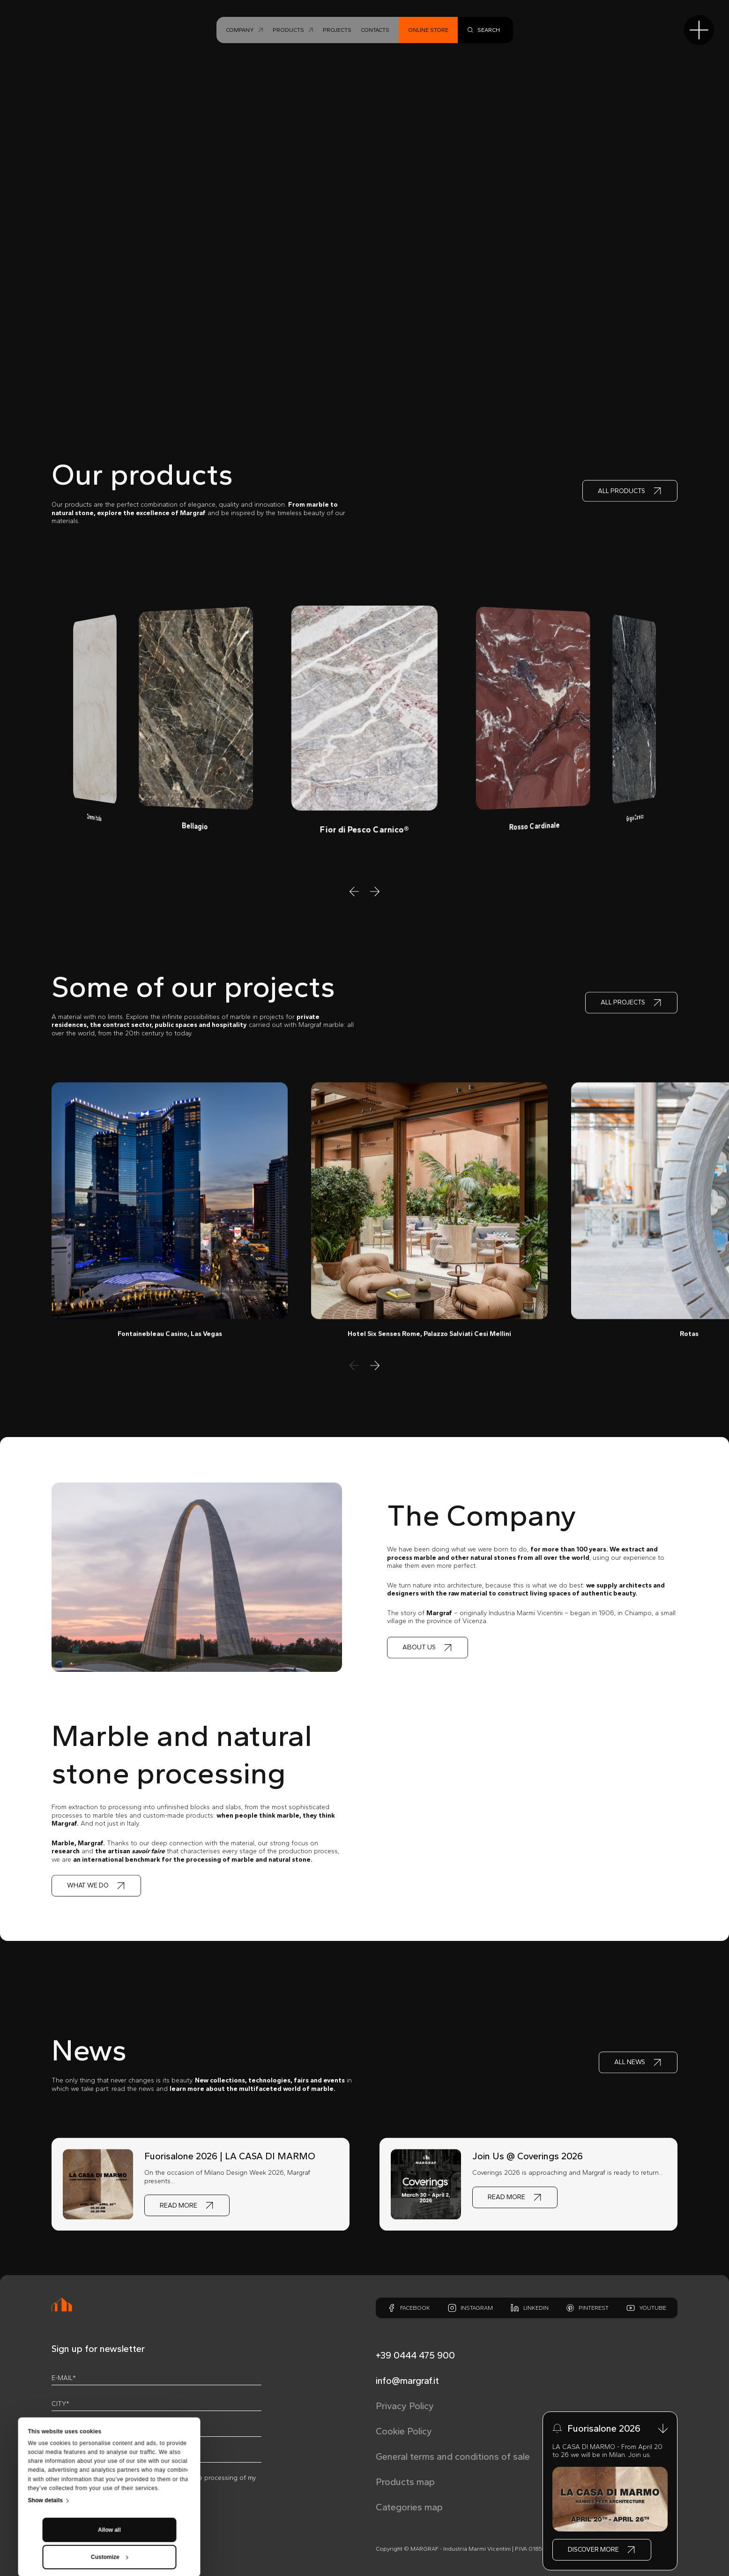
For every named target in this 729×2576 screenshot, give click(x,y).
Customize (109, 2479)
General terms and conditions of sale (453, 2456)
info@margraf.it (407, 2380)
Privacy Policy (405, 2405)
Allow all (109, 2452)
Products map (405, 2481)
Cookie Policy (404, 2431)
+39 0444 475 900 (415, 2355)
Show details (45, 2422)
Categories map (409, 2507)
